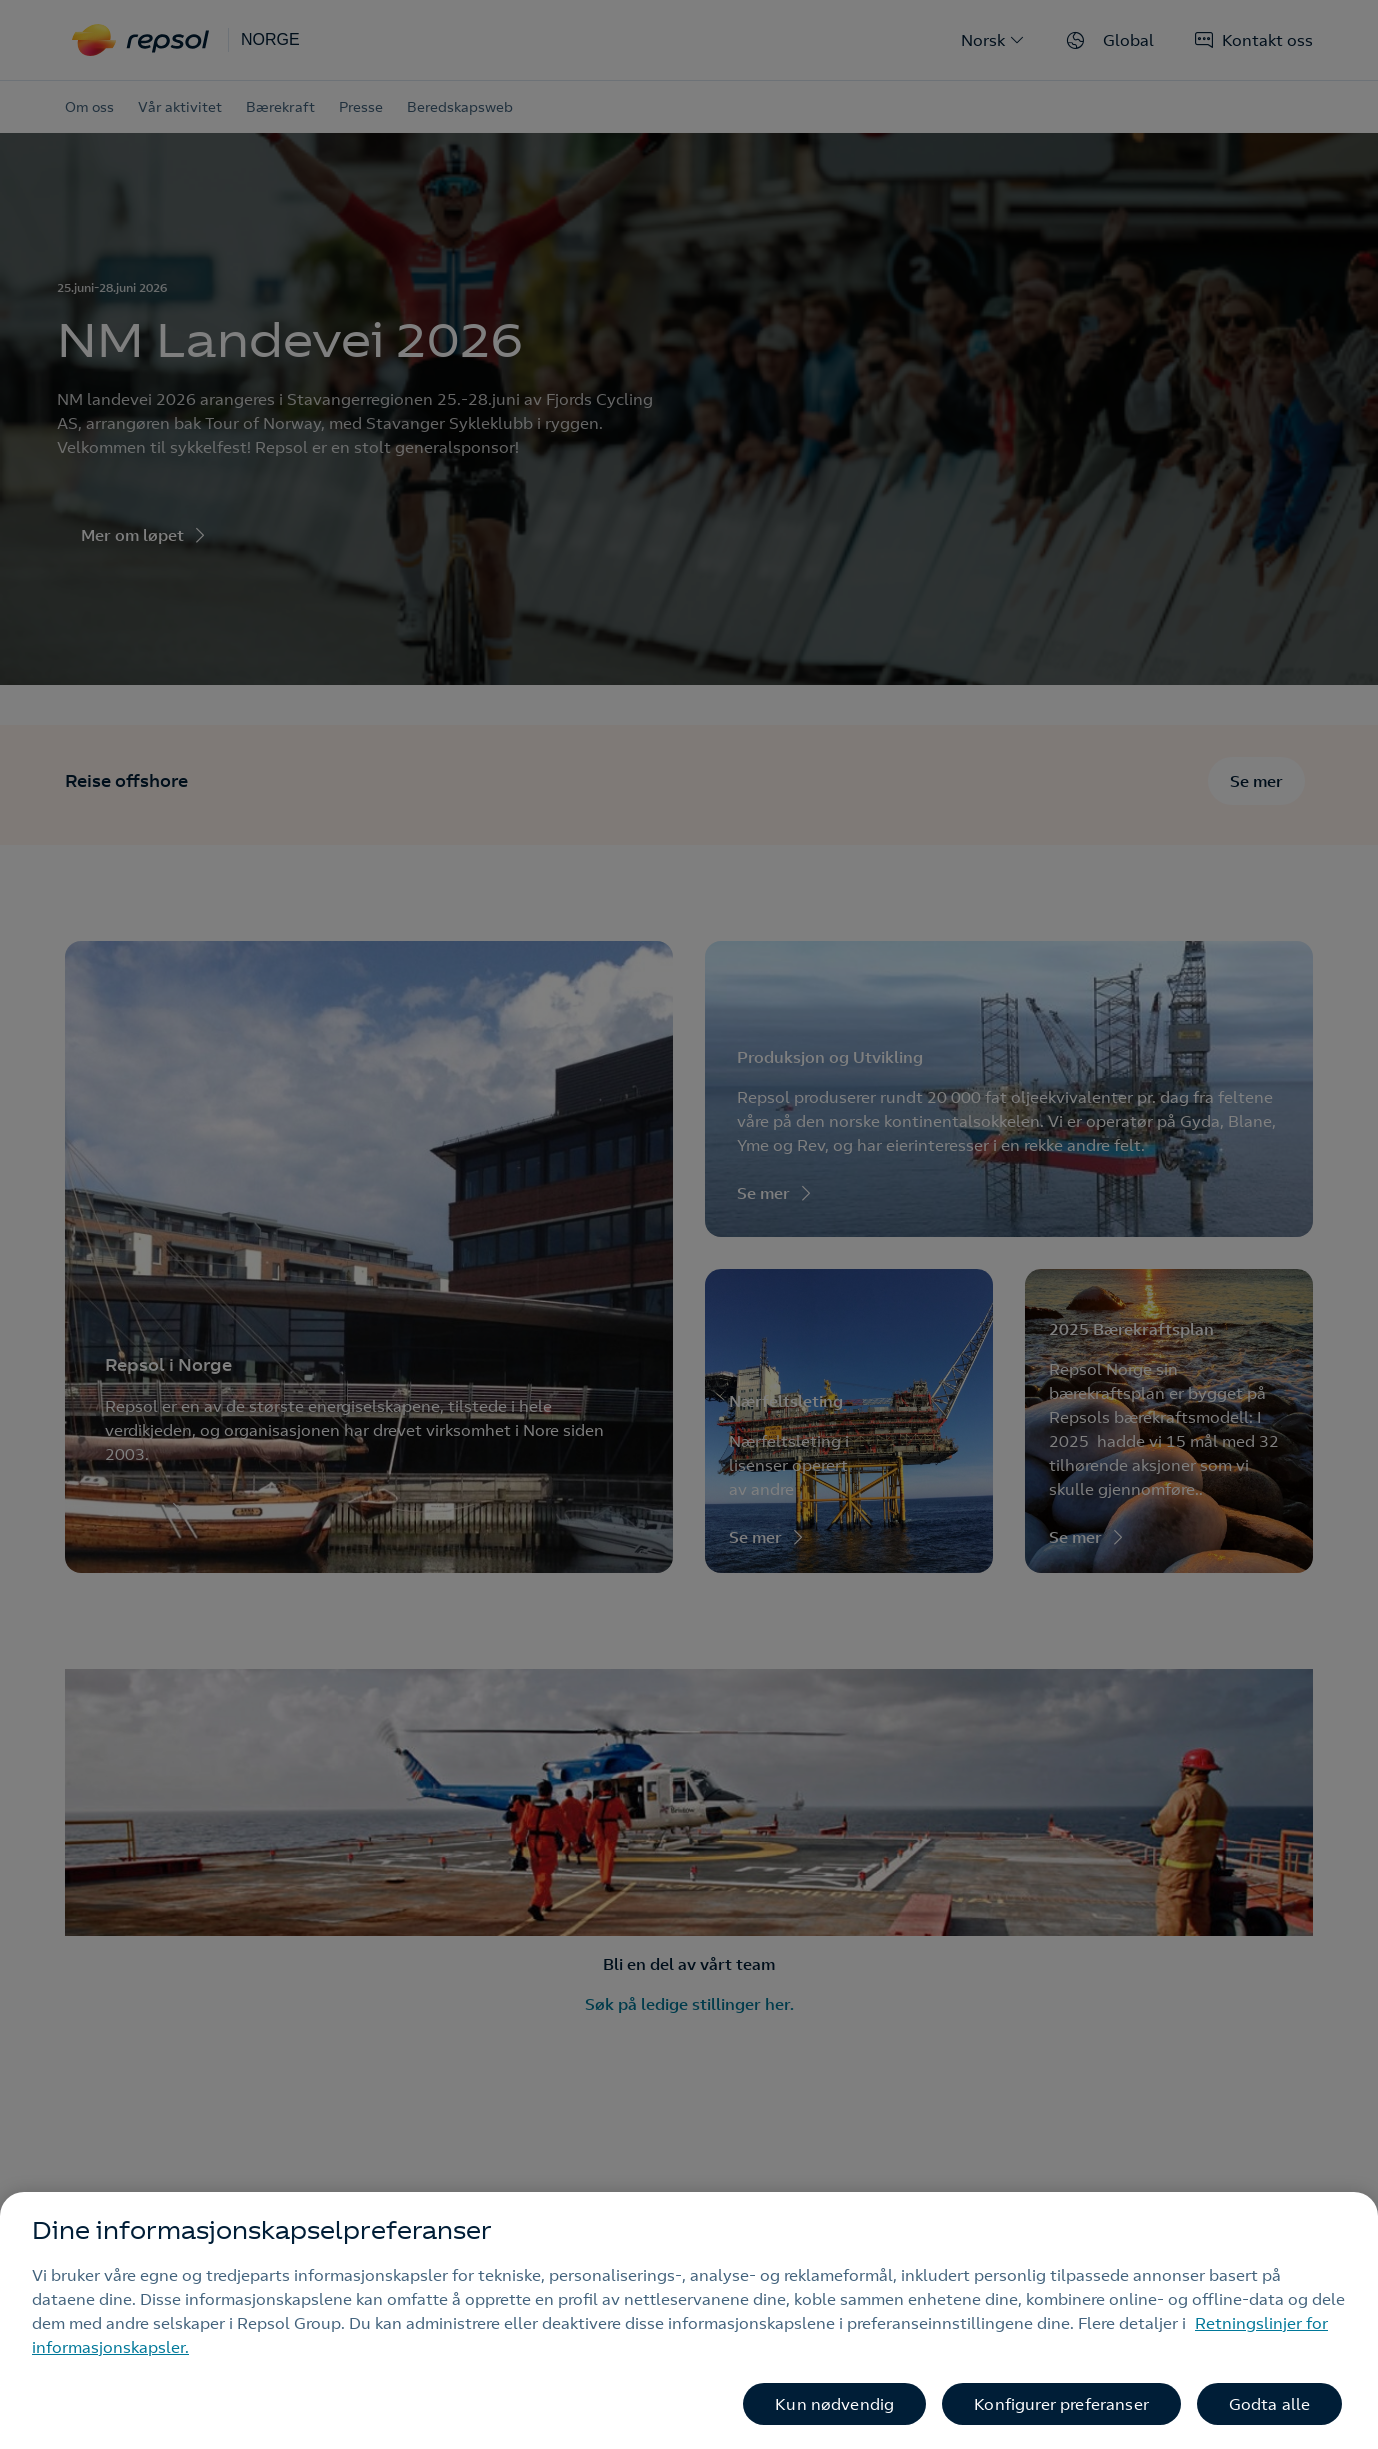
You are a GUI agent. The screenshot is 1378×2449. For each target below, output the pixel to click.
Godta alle (1270, 2404)
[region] (689, 2320)
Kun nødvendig (834, 2404)
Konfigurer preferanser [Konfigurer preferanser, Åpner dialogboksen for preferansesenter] (1061, 2404)
